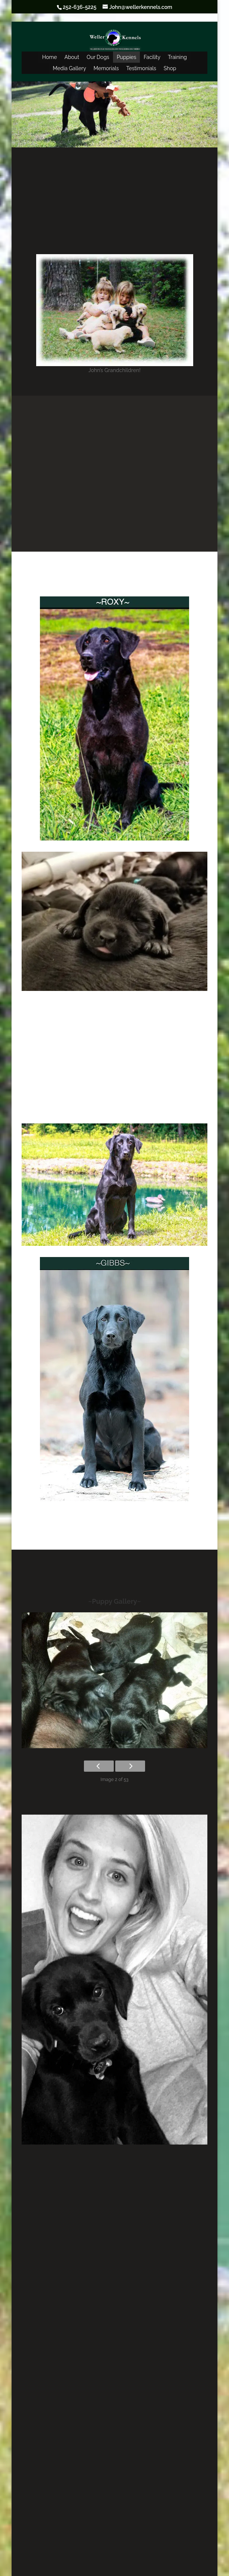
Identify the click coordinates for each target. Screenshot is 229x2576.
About (72, 57)
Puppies (126, 57)
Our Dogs (98, 57)
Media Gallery (69, 68)
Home (49, 57)
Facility (152, 57)
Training (177, 57)
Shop (170, 68)
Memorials (106, 68)
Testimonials (141, 68)
